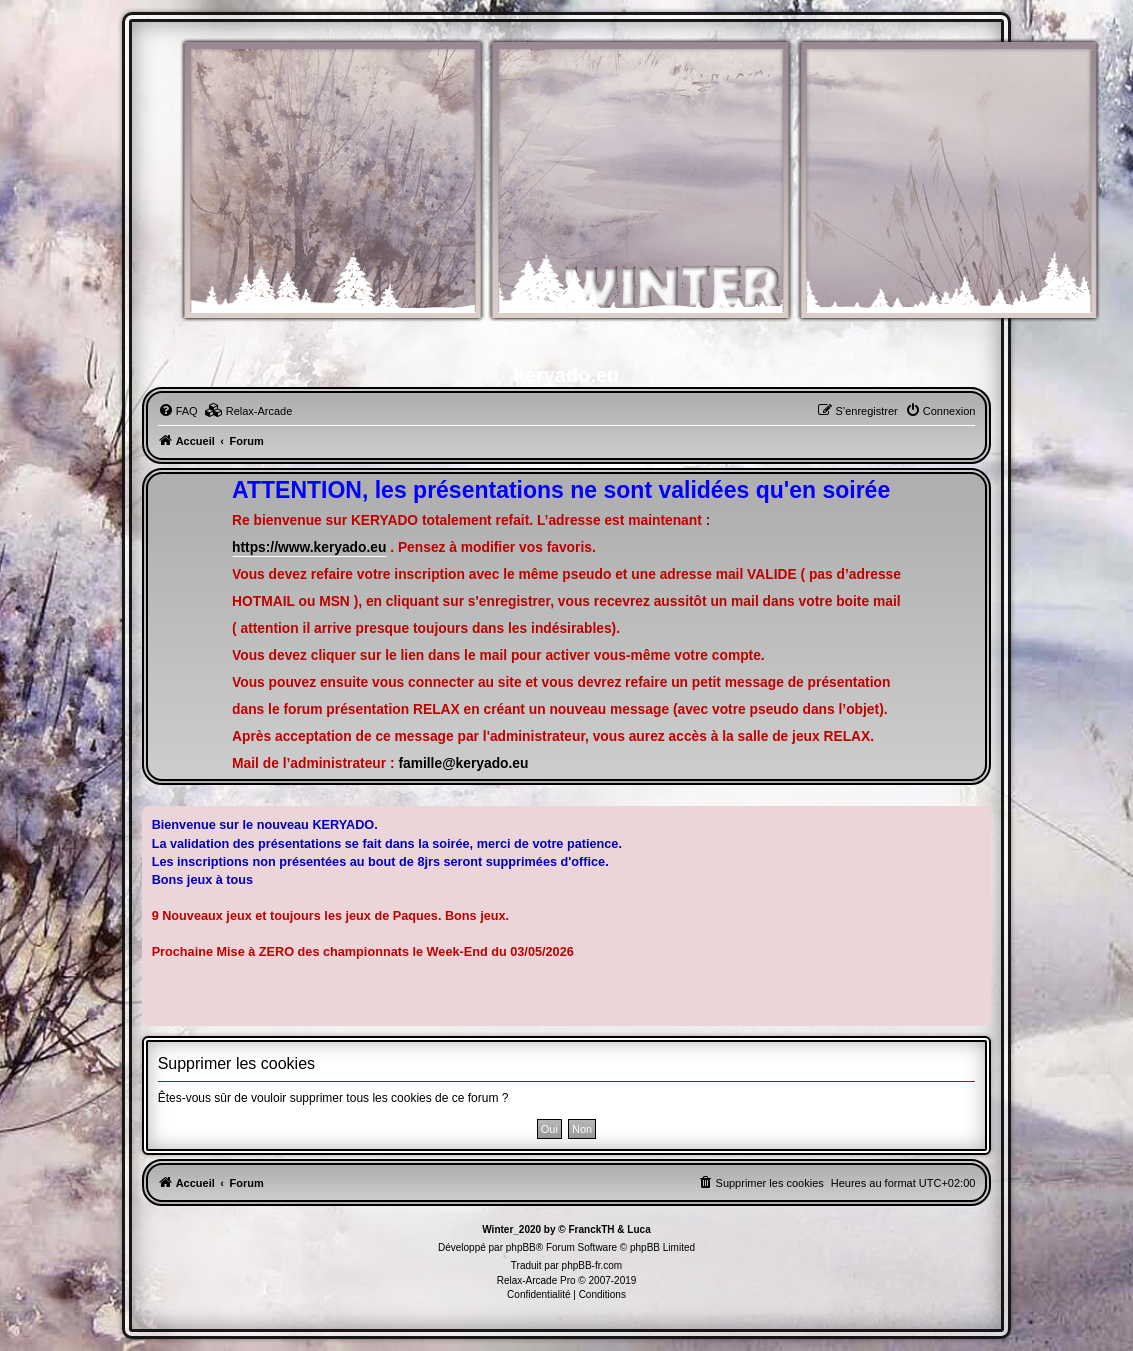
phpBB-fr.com (592, 1265)
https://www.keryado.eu (309, 547)
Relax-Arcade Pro (536, 1280)
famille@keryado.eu (463, 763)
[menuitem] (178, 411)
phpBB (521, 1247)
